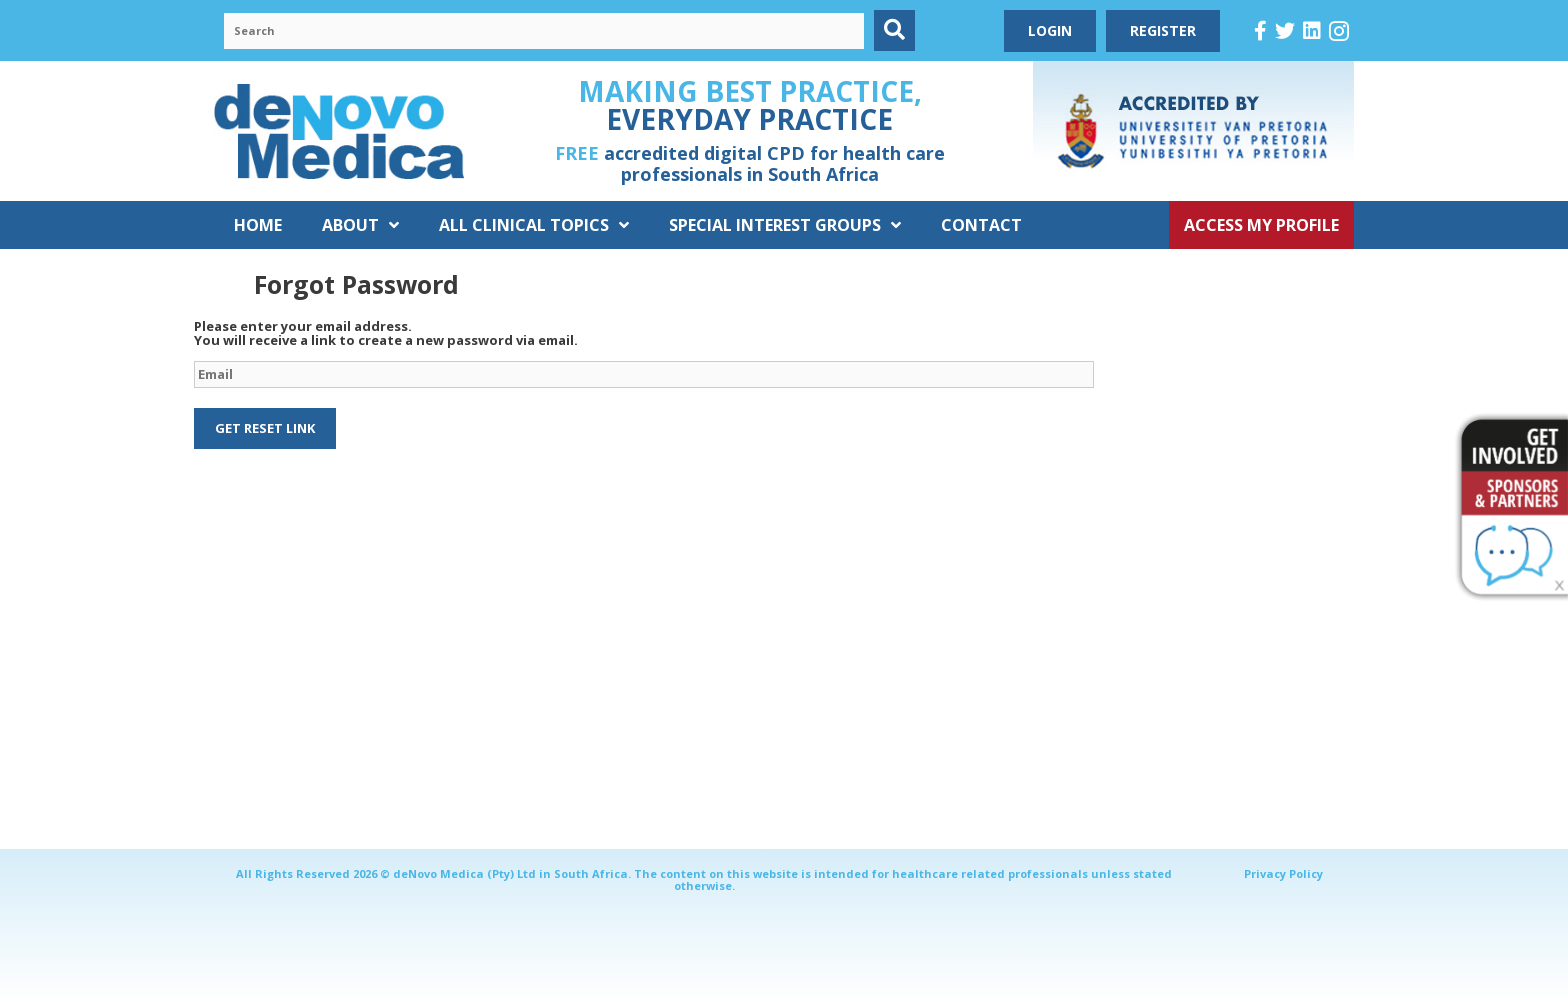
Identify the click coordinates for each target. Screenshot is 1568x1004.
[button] (894, 30)
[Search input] (544, 31)
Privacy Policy (1283, 873)
